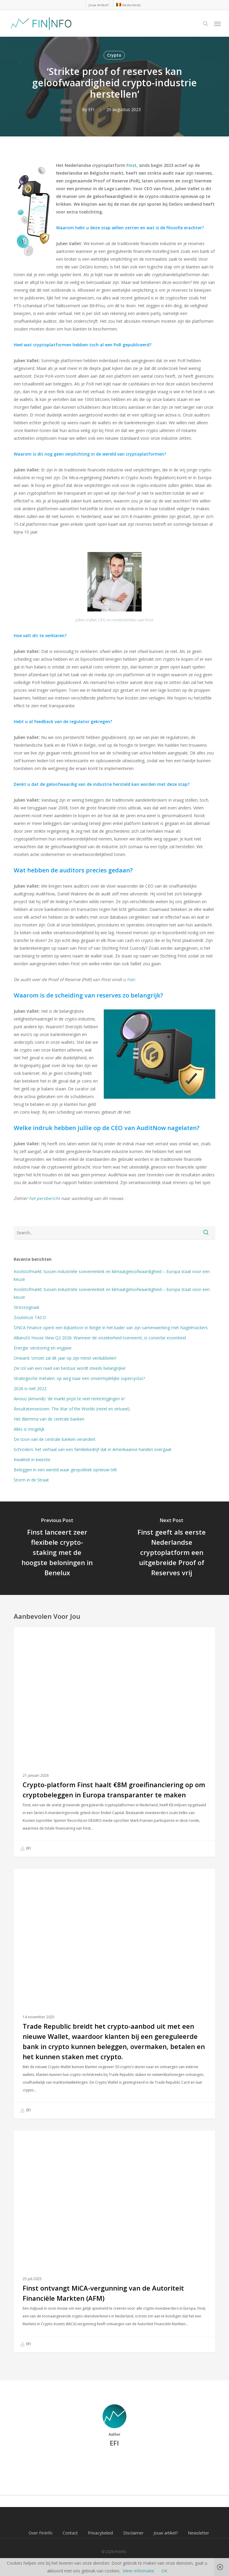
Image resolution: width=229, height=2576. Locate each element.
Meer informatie (138, 2571)
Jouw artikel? (166, 2533)
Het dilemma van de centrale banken (49, 1419)
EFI (91, 109)
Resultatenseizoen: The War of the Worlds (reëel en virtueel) (72, 1409)
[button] (217, 24)
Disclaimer (133, 2533)
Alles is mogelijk (29, 1429)
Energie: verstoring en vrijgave (43, 1348)
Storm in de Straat (31, 1480)
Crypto (114, 55)
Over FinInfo (40, 2533)
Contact (70, 2533)
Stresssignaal (26, 1307)
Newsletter (198, 2533)
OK (164, 2571)
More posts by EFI (114, 2463)
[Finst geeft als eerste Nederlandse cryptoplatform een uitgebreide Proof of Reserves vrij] (171, 1548)
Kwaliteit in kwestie (32, 1459)
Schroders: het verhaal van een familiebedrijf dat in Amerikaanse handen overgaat (92, 1449)
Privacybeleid (100, 2533)
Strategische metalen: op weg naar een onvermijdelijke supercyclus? (79, 1378)
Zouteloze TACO (30, 1317)
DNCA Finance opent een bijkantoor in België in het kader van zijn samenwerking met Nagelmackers (111, 1327)
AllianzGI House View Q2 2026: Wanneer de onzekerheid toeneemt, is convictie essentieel (100, 1338)
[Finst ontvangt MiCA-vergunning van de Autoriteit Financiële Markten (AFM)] (114, 2241)
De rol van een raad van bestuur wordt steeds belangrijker (70, 1368)
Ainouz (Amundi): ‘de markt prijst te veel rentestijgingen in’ (69, 1398)
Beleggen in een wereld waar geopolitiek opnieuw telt (65, 1470)
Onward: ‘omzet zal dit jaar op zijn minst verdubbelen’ (65, 1358)
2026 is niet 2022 (30, 1388)
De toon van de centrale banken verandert (56, 1439)
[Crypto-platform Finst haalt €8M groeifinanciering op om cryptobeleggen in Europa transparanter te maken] (114, 1742)
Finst (131, 165)
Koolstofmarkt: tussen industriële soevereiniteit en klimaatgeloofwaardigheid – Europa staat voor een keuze (112, 1275)
